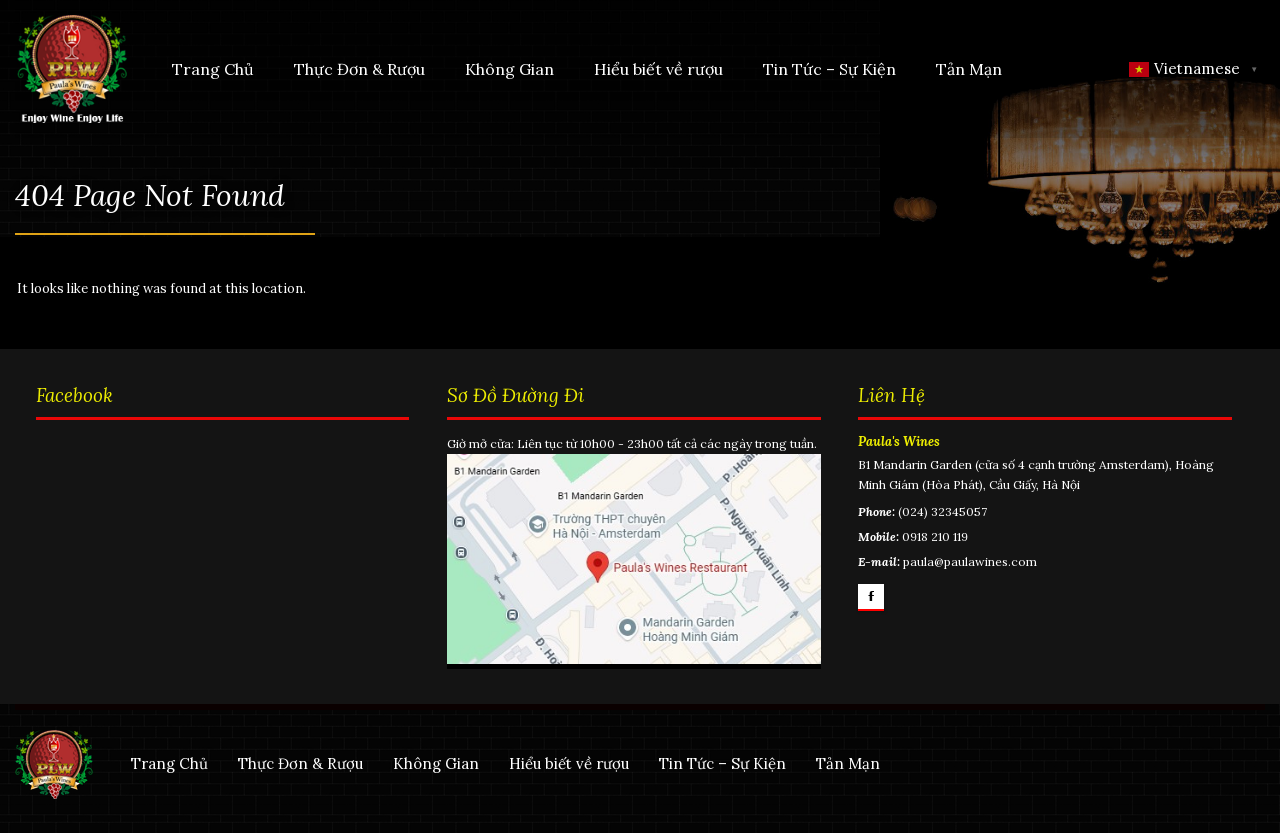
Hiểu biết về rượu (656, 69)
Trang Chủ (211, 69)
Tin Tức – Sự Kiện (827, 69)
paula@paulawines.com (971, 574)
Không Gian (507, 69)
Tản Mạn (967, 69)
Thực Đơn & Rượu (357, 69)
